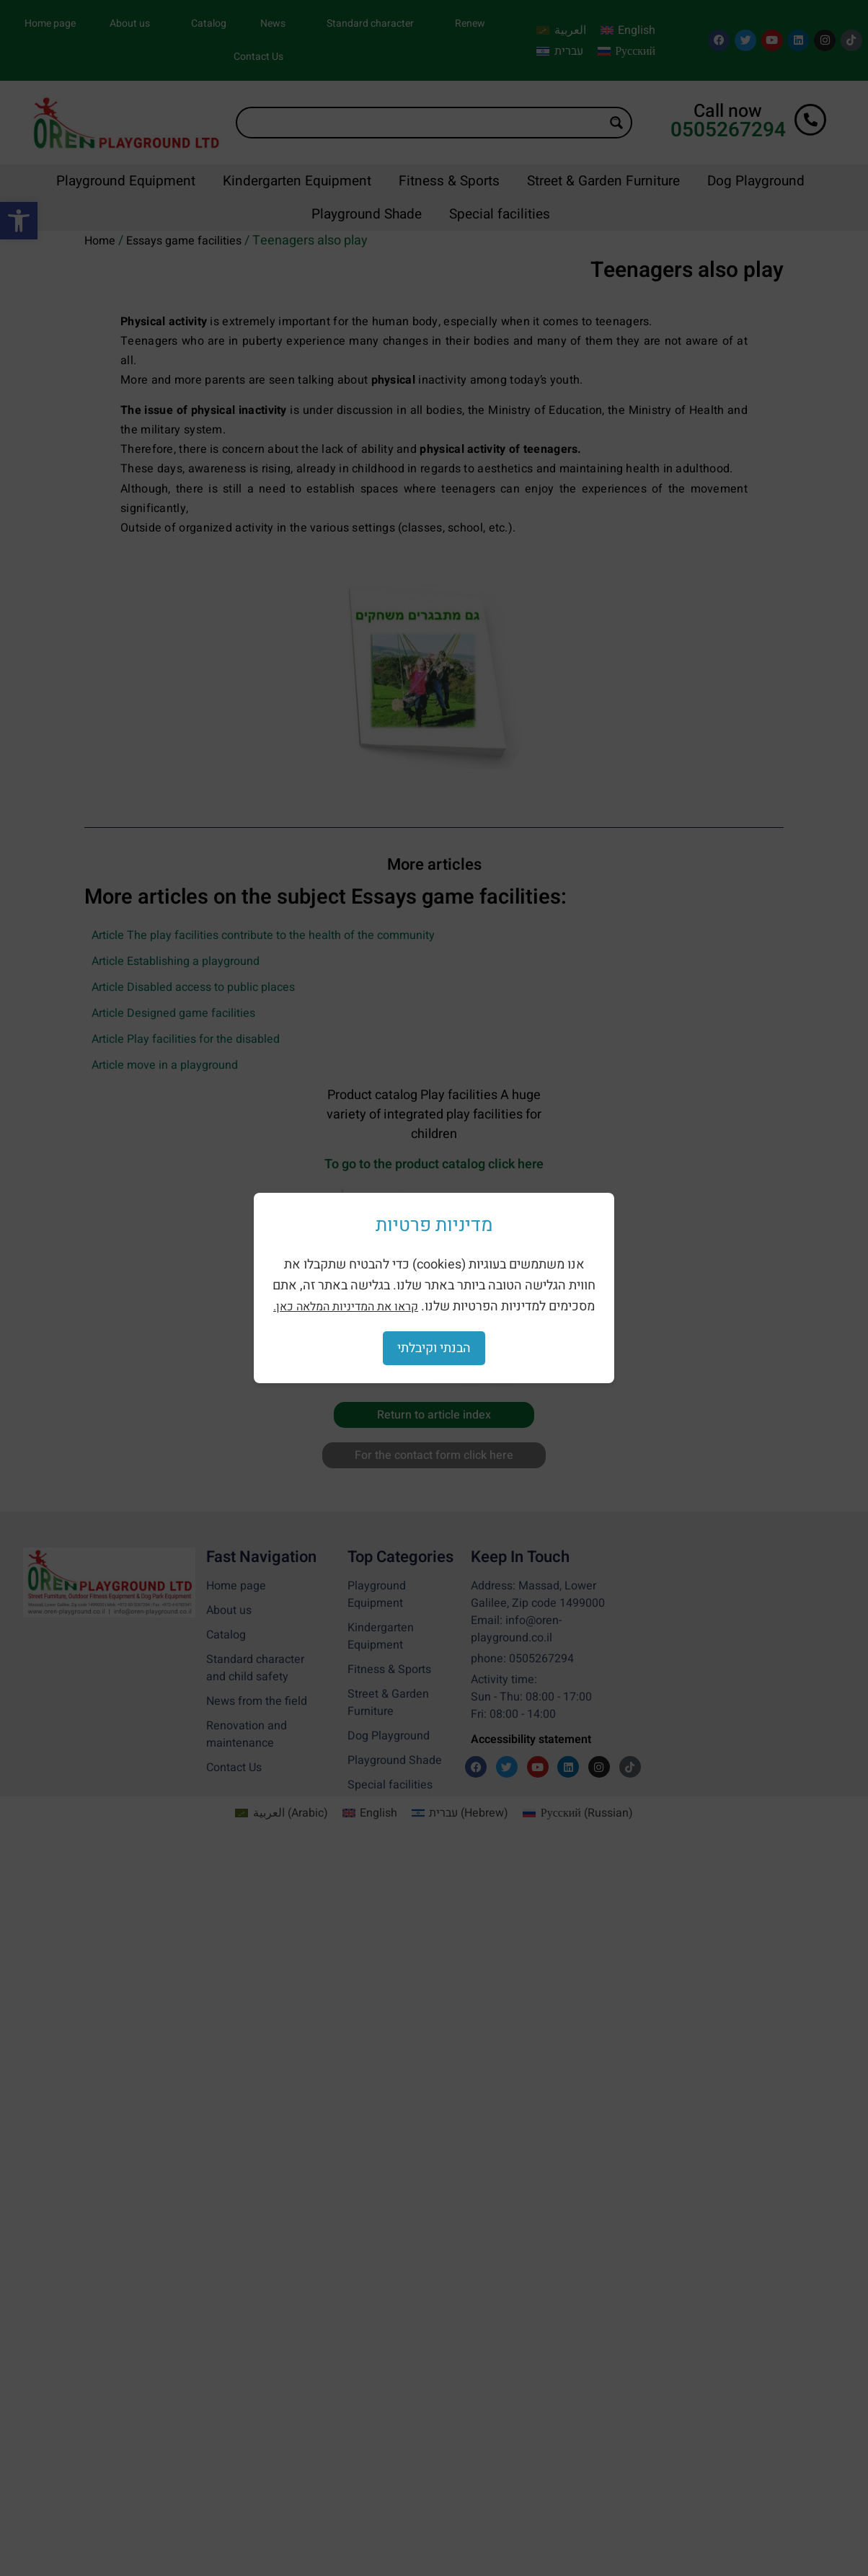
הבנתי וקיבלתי (434, 1348)
